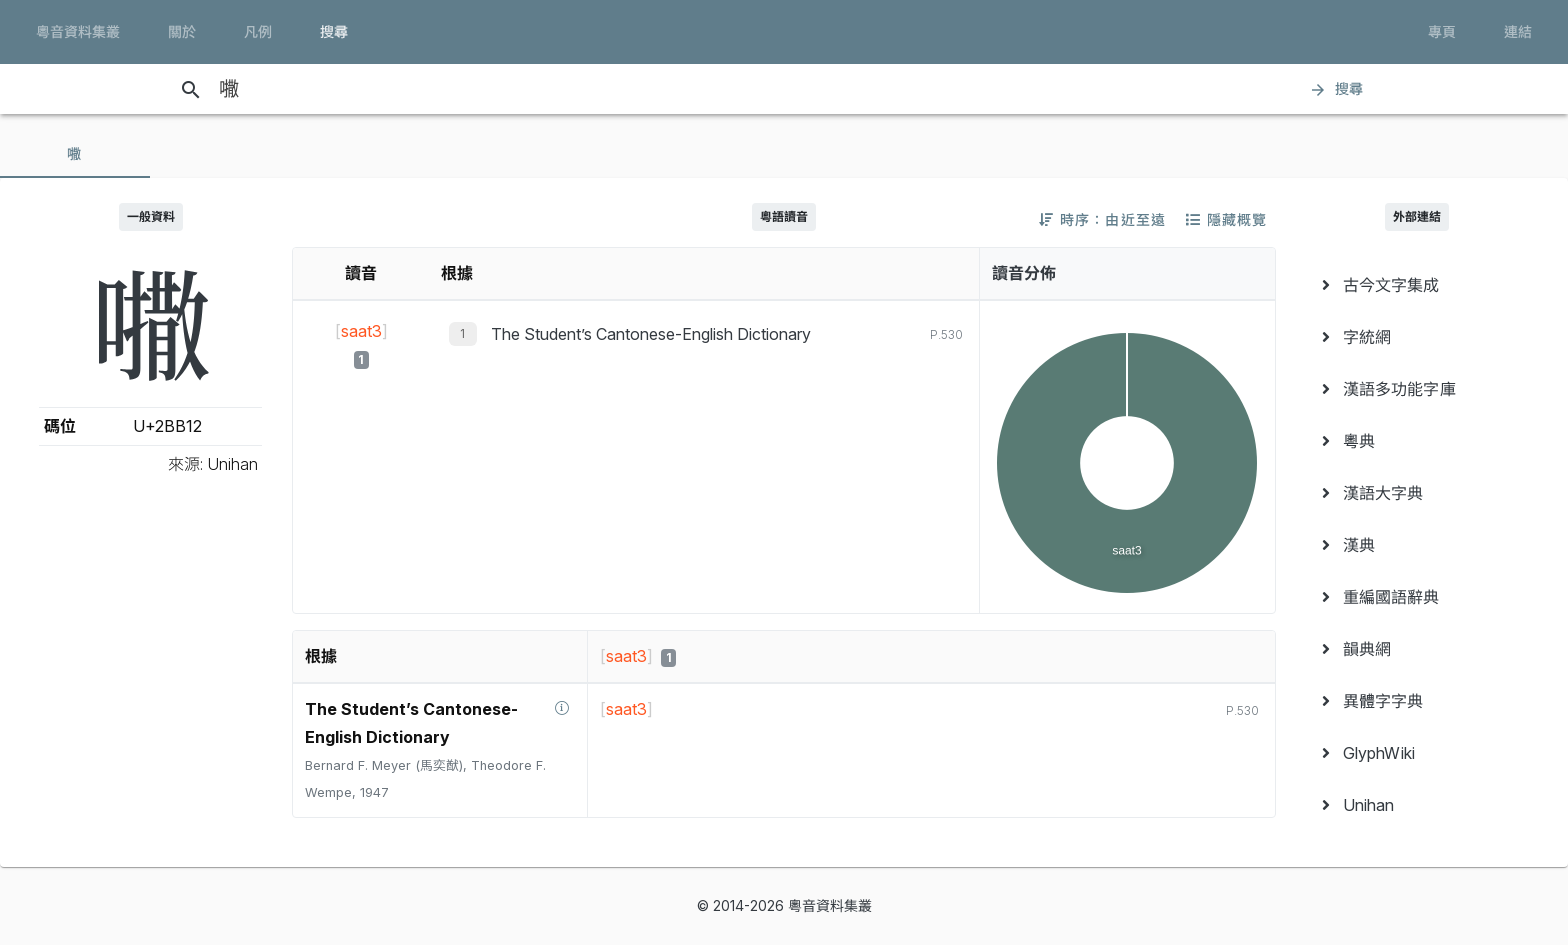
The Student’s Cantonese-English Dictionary (651, 334)
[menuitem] (1417, 285)
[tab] (75, 154)
